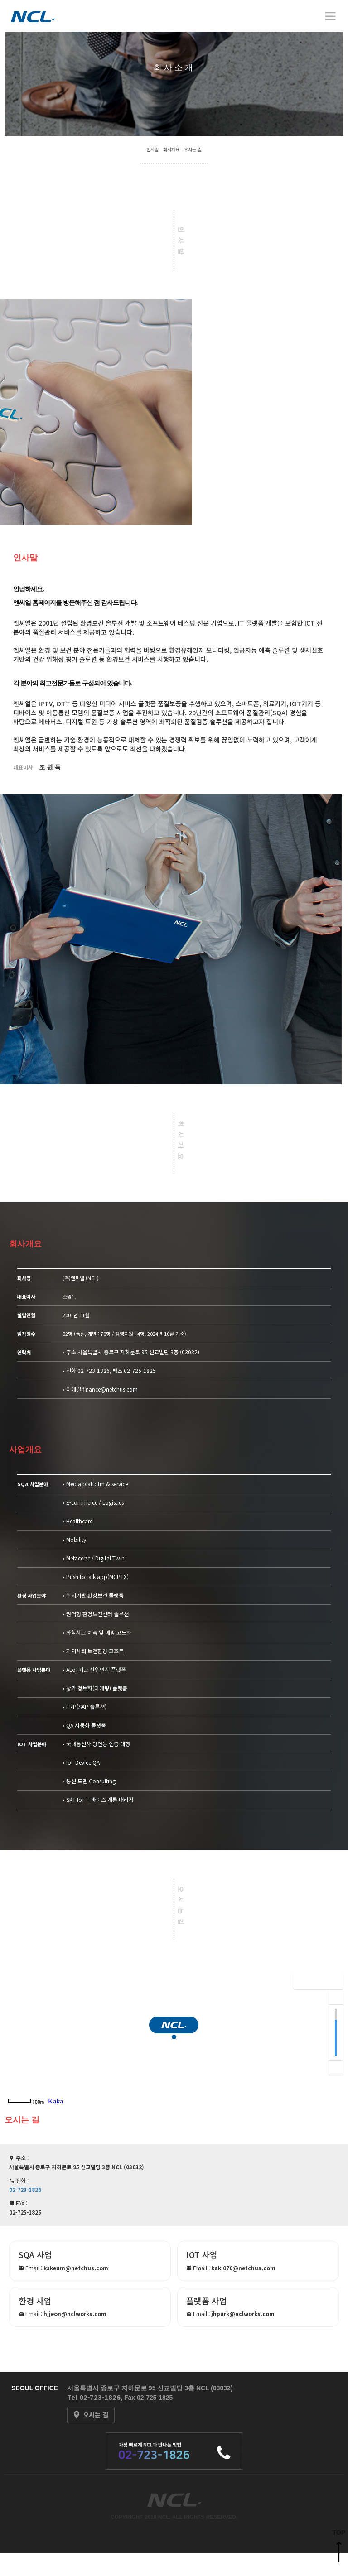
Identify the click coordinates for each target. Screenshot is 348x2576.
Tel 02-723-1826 (94, 2397)
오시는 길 (193, 149)
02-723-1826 (93, 1370)
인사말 (152, 149)
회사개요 (171, 149)
